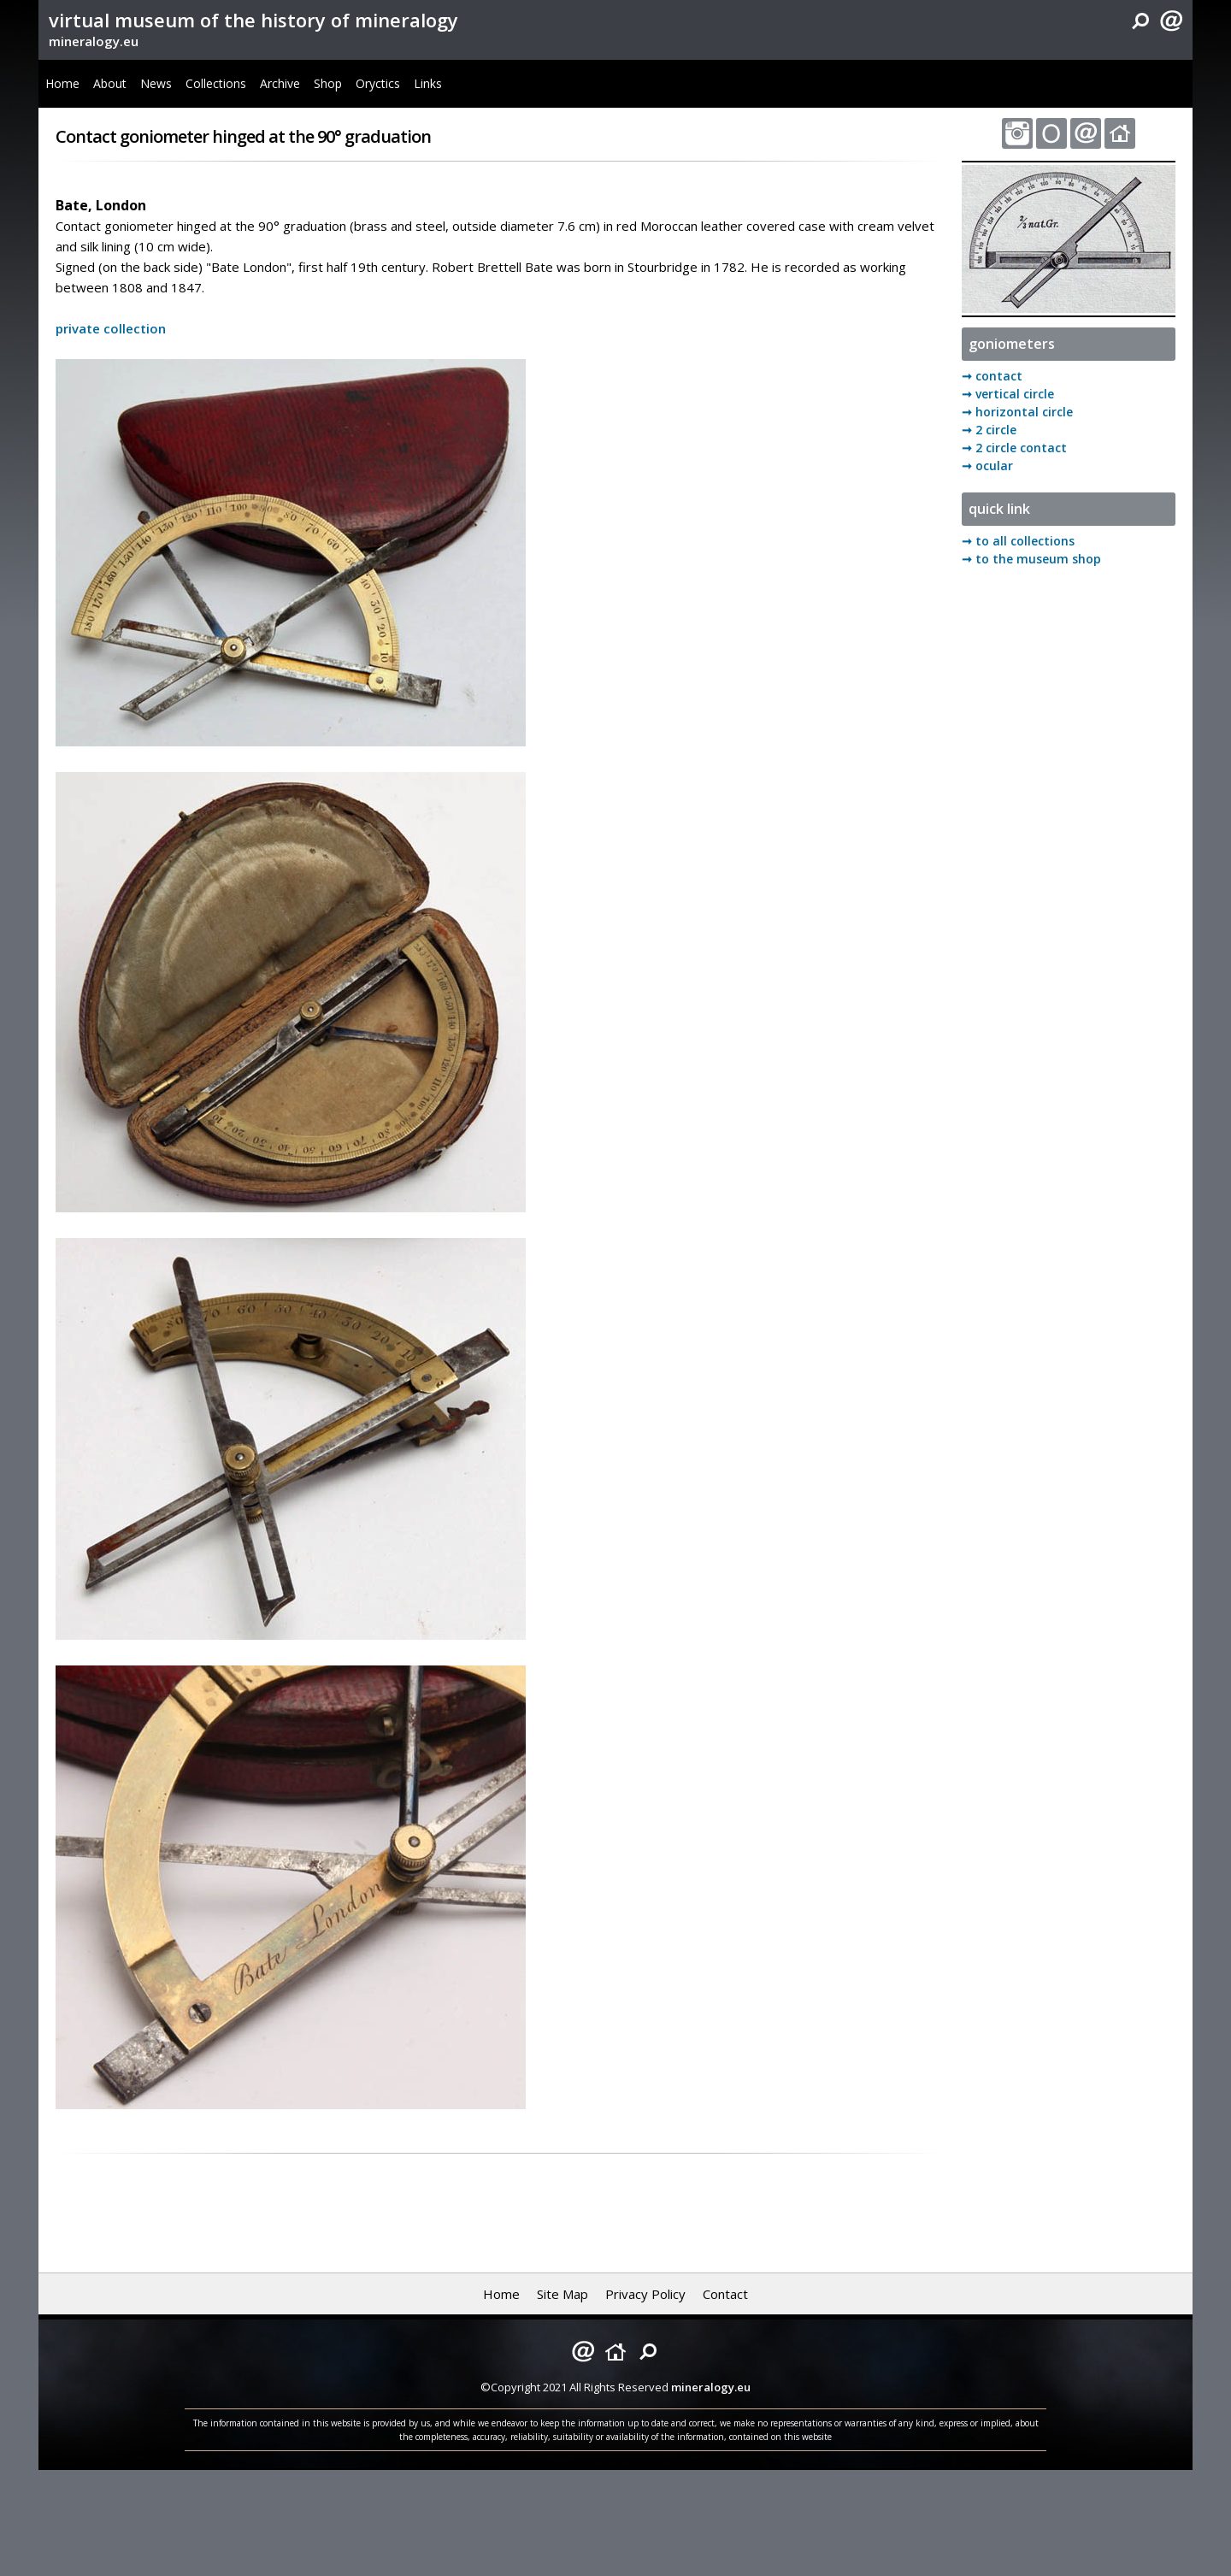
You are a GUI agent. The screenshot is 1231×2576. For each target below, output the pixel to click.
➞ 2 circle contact (1014, 447)
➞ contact (992, 376)
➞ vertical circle (1008, 394)
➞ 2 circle (989, 429)
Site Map (562, 2293)
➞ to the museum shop (1031, 559)
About (110, 83)
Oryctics (378, 83)
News (156, 83)
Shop (328, 83)
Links (428, 83)
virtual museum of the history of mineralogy (253, 19)
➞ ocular (987, 465)
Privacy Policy (645, 2293)
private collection (111, 328)
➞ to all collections (1018, 541)
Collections (216, 83)
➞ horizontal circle (1017, 412)
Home (62, 83)
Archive (280, 83)
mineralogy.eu (93, 41)
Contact (725, 2293)
